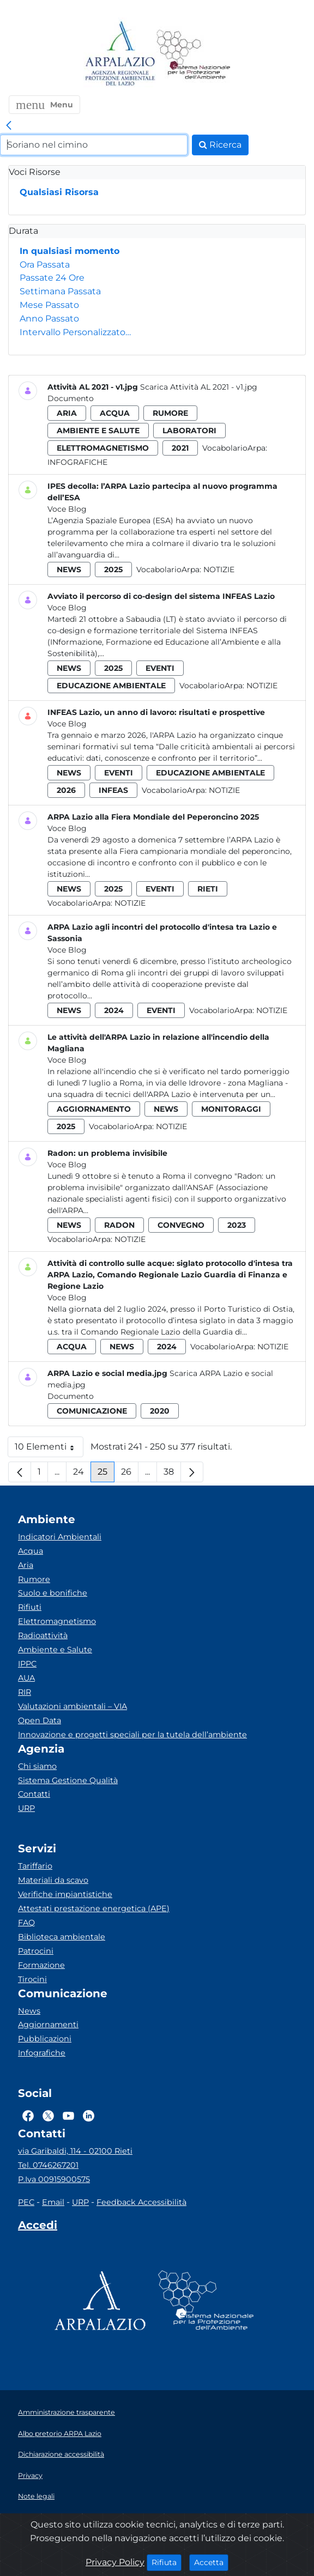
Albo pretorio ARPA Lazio (59, 2433)
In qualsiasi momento (69, 251)
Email (53, 2202)
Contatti (34, 1794)
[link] (8, 126)
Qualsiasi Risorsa (59, 192)
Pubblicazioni (44, 2039)
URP (26, 1808)
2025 (113, 569)
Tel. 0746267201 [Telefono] (48, 2165)
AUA (26, 1678)
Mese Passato (49, 305)
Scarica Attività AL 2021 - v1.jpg (198, 387)
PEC (26, 2202)
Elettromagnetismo (57, 1621)
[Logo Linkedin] (88, 2115)
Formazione (41, 1965)
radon (119, 1225)
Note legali (36, 2496)
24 (82, 1474)
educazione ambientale (111, 685)
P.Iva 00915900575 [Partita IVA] (54, 2179)
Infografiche (77, 462)
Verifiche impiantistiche (65, 1894)
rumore (170, 413)
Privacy (30, 2475)
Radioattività (43, 1635)
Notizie (218, 569)
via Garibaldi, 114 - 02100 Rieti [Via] (75, 2151)
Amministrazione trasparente (66, 2412)
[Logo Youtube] (68, 2115)
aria (67, 413)
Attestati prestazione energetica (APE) (94, 1908)
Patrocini (35, 1951)
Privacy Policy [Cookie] (115, 2562)
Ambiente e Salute (55, 1649)
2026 (66, 790)
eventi (160, 668)
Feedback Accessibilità (141, 2202)
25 (106, 1474)
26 (129, 1474)
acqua (115, 413)
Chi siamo (37, 1766)
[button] (44, 104)
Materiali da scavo (53, 1880)
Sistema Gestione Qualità (68, 1780)
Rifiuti (29, 1607)
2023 (236, 1225)
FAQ (26, 1923)
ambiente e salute (98, 430)
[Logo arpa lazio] (119, 54)
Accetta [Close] (211, 2561)
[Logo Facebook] (28, 2115)
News (29, 2011)
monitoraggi (231, 1109)
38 (172, 1474)
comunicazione (92, 1411)
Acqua (30, 1551)
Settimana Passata (60, 291)
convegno (181, 1225)
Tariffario (35, 1866)
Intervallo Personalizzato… (75, 332)
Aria (25, 1565)
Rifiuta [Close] (167, 2561)
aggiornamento (94, 1109)
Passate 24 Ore (52, 277)
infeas (113, 790)
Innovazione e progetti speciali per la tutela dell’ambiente (132, 1734)
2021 (180, 448)
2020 (160, 1411)
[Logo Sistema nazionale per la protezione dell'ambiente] (193, 54)
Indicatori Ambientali (59, 1537)
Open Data (39, 1720)
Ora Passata (45, 264)
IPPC (27, 1664)
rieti (207, 889)
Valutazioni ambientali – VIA (72, 1706)
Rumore (34, 1579)
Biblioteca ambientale (61, 1937)
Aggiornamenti (48, 2024)
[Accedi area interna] (37, 2227)
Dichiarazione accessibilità (61, 2454)
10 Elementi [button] (49, 1449)
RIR (24, 1692)
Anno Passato (49, 318)
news (69, 569)
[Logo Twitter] (48, 2115)
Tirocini (32, 1979)
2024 (114, 1010)
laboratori (189, 430)
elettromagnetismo (103, 448)
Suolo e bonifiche (52, 1593)
